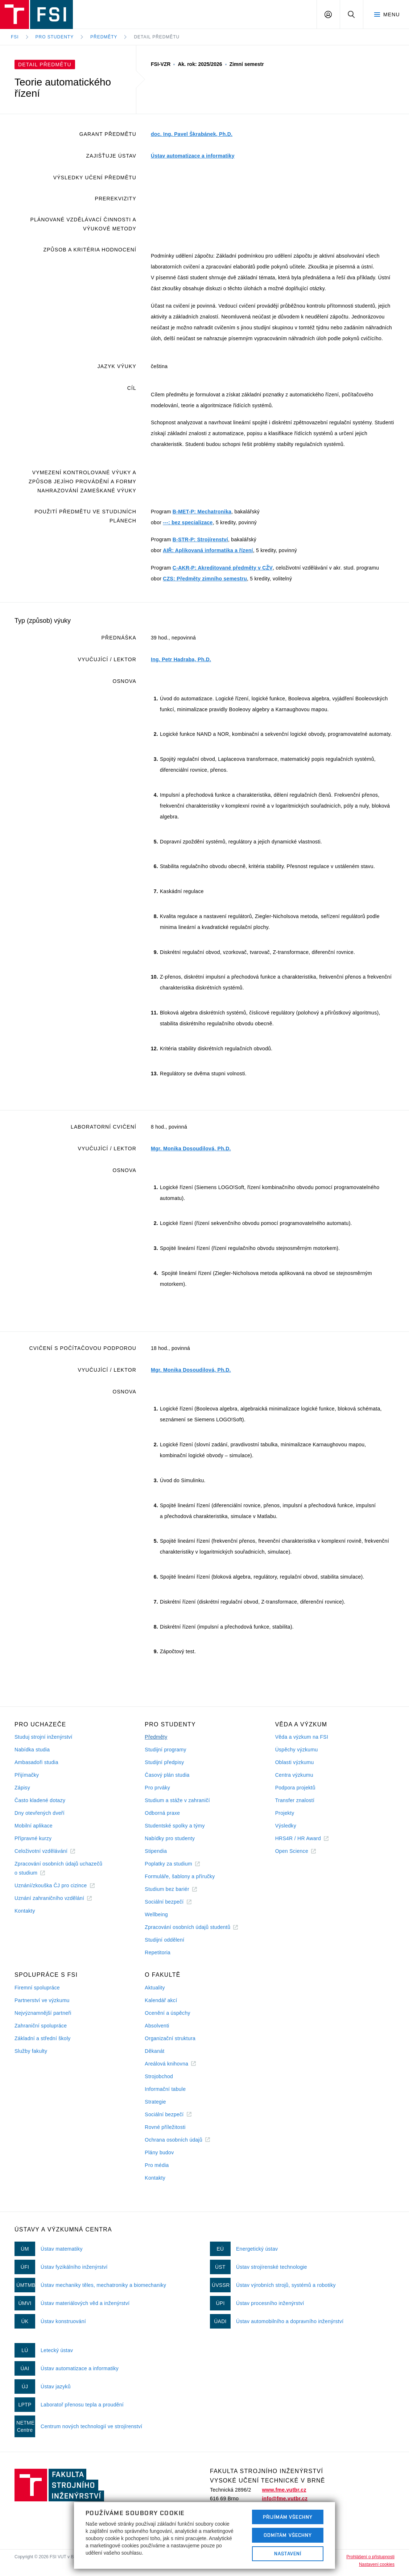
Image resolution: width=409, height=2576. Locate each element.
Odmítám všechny (288, 2535)
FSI (15, 36)
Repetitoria (157, 1952)
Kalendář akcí (161, 2000)
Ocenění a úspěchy (167, 2013)
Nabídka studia (32, 1749)
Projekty (284, 1813)
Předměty (103, 36)
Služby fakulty (31, 2051)
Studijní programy (165, 1749)
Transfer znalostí (295, 1800)
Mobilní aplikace (34, 1826)
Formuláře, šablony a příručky (180, 1876)
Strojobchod (159, 2076)
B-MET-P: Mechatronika (202, 511)
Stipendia (156, 1851)
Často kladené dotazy (40, 1800)
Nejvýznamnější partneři (43, 2013)
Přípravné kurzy (33, 1838)
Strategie (155, 2102)
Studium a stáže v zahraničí (177, 1800)
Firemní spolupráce (37, 1988)
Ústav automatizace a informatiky (193, 156)
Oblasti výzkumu (294, 1762)
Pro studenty (55, 36)
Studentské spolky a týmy (174, 1826)
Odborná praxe (162, 1813)
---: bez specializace (187, 522)
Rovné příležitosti (165, 2127)
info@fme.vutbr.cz (284, 2498)
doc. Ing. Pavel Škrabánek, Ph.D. (191, 134)
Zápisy (22, 1788)
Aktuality (155, 1988)
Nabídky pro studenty (170, 1838)
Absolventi (157, 2026)
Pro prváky (157, 1788)
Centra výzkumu (294, 1775)
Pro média (157, 2165)
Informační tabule (165, 2089)
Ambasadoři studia (36, 1762)
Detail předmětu (156, 36)
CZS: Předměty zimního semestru (205, 579)
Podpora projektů (295, 1788)
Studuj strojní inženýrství (44, 1737)
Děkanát (154, 2051)
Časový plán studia (167, 1775)
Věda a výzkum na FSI (301, 1737)
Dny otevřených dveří (40, 1813)
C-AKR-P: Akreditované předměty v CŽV (223, 568)
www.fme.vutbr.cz (284, 2490)
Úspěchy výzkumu (296, 1749)
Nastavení (287, 2553)
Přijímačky (27, 1775)
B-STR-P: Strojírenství (200, 539)
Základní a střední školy (43, 2038)
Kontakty (25, 1911)
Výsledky (285, 1826)
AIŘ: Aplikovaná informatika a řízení (208, 550)
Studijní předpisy (164, 1762)
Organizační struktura (170, 2038)
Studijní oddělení (164, 1940)
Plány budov (159, 2152)
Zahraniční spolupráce (41, 2026)
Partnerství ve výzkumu (42, 2000)
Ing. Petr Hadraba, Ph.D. (181, 659)
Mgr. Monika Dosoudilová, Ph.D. (191, 1148)
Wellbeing (156, 1914)
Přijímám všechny (288, 2517)
